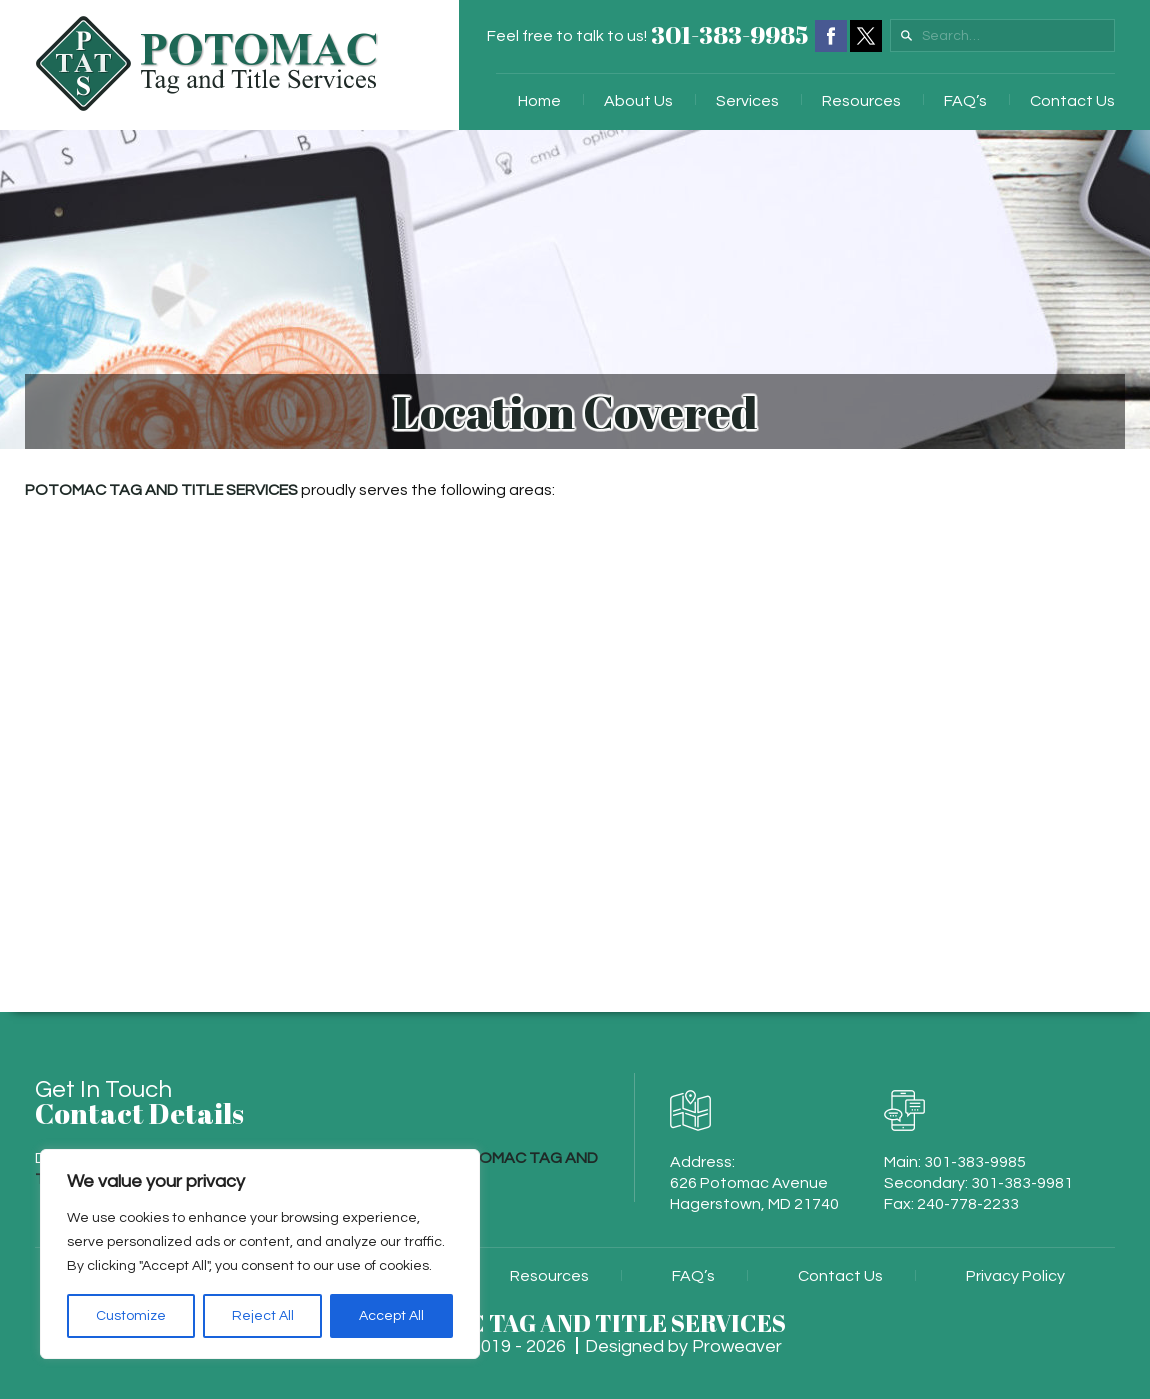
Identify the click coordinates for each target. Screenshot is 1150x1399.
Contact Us (1072, 101)
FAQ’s (965, 101)
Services (747, 101)
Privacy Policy (1015, 1276)
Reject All (263, 1316)
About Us (638, 101)
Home (539, 101)
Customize (131, 1316)
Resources (861, 101)
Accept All (391, 1316)
